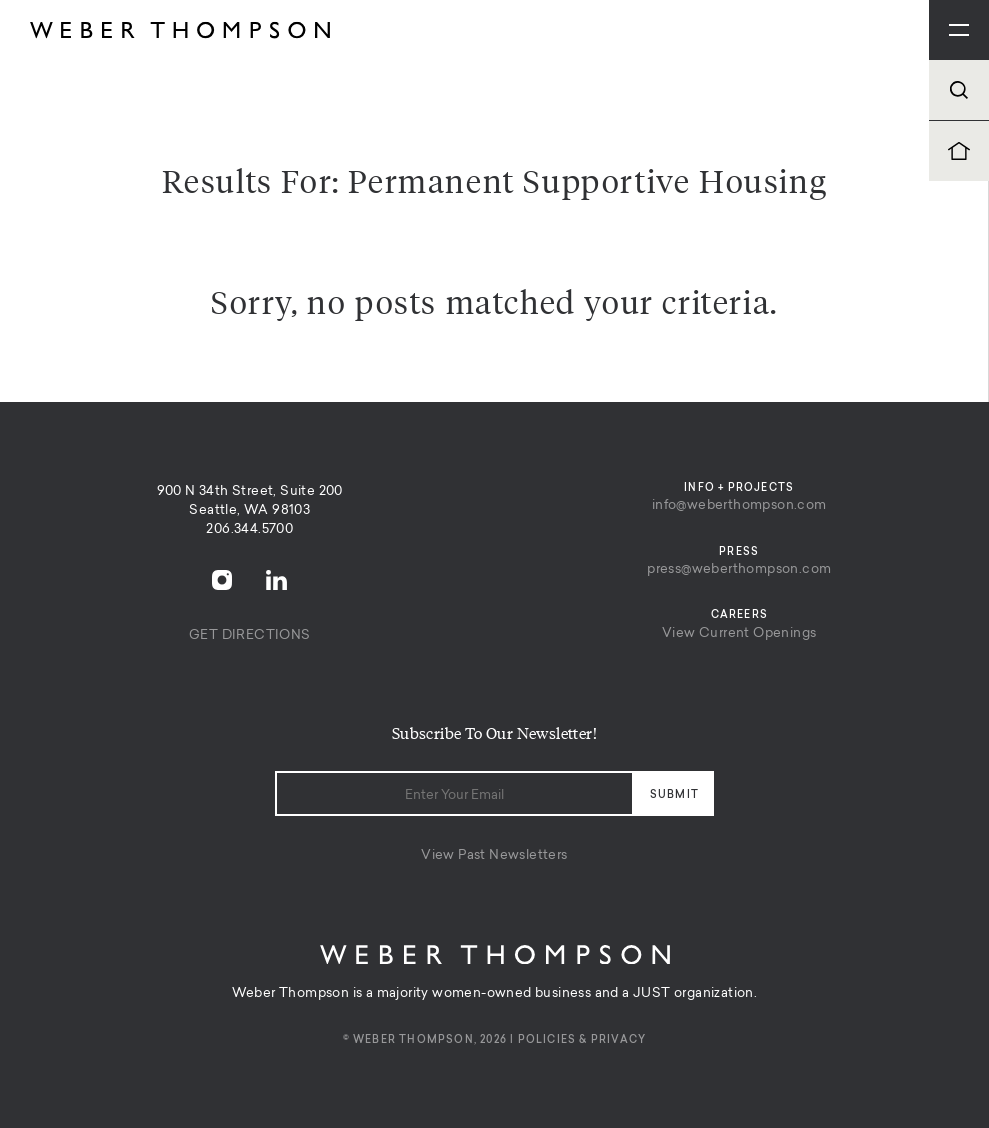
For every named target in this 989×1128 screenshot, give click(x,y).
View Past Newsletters (494, 855)
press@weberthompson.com (739, 569)
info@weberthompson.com (739, 505)
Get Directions (250, 635)
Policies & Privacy (582, 1040)
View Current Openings (739, 633)
